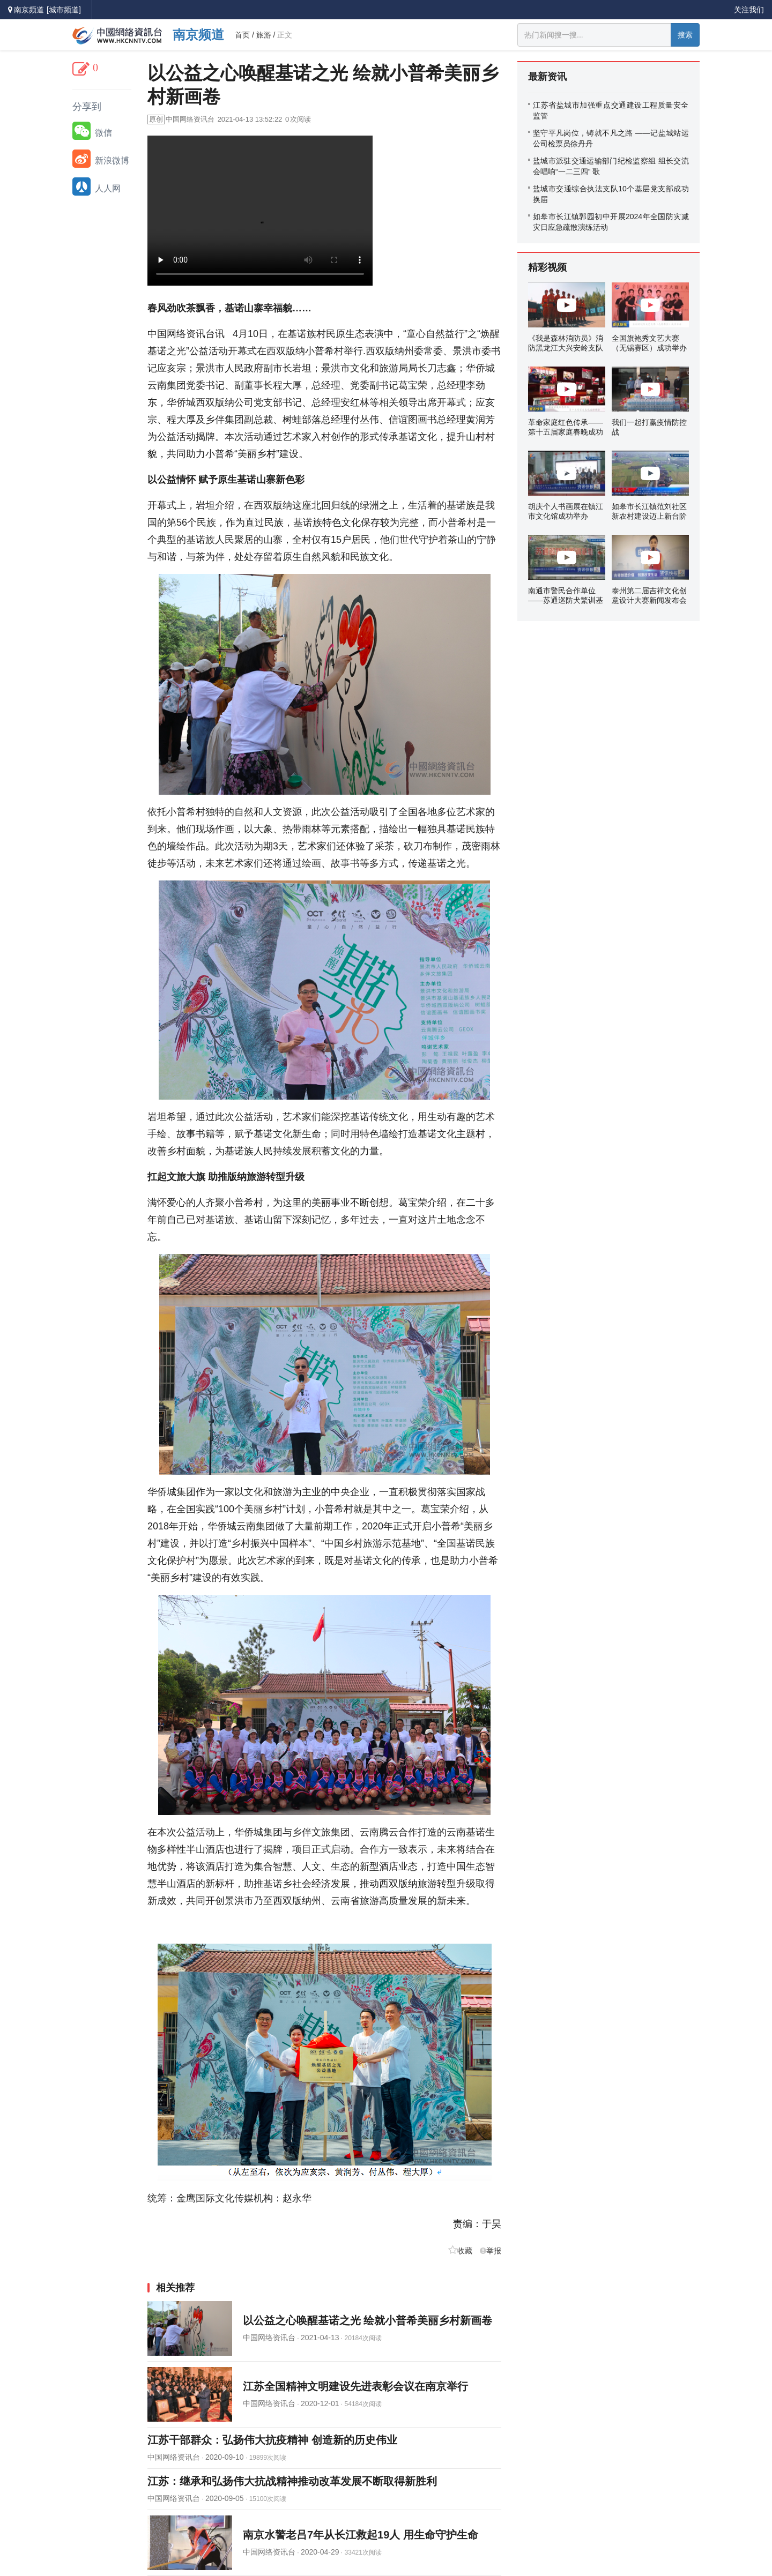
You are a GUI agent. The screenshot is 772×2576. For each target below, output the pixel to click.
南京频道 (198, 34)
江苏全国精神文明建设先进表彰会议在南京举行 (355, 2386)
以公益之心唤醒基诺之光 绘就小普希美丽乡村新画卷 (368, 2320)
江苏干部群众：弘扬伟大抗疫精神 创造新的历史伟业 (272, 2440)
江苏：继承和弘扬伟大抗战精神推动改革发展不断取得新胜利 (292, 2481)
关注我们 (749, 9)
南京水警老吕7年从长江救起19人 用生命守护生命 (360, 2535)
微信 (92, 131)
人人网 (96, 186)
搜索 (685, 35)
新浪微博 (100, 159)
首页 (242, 35)
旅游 (263, 35)
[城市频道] (64, 9)
